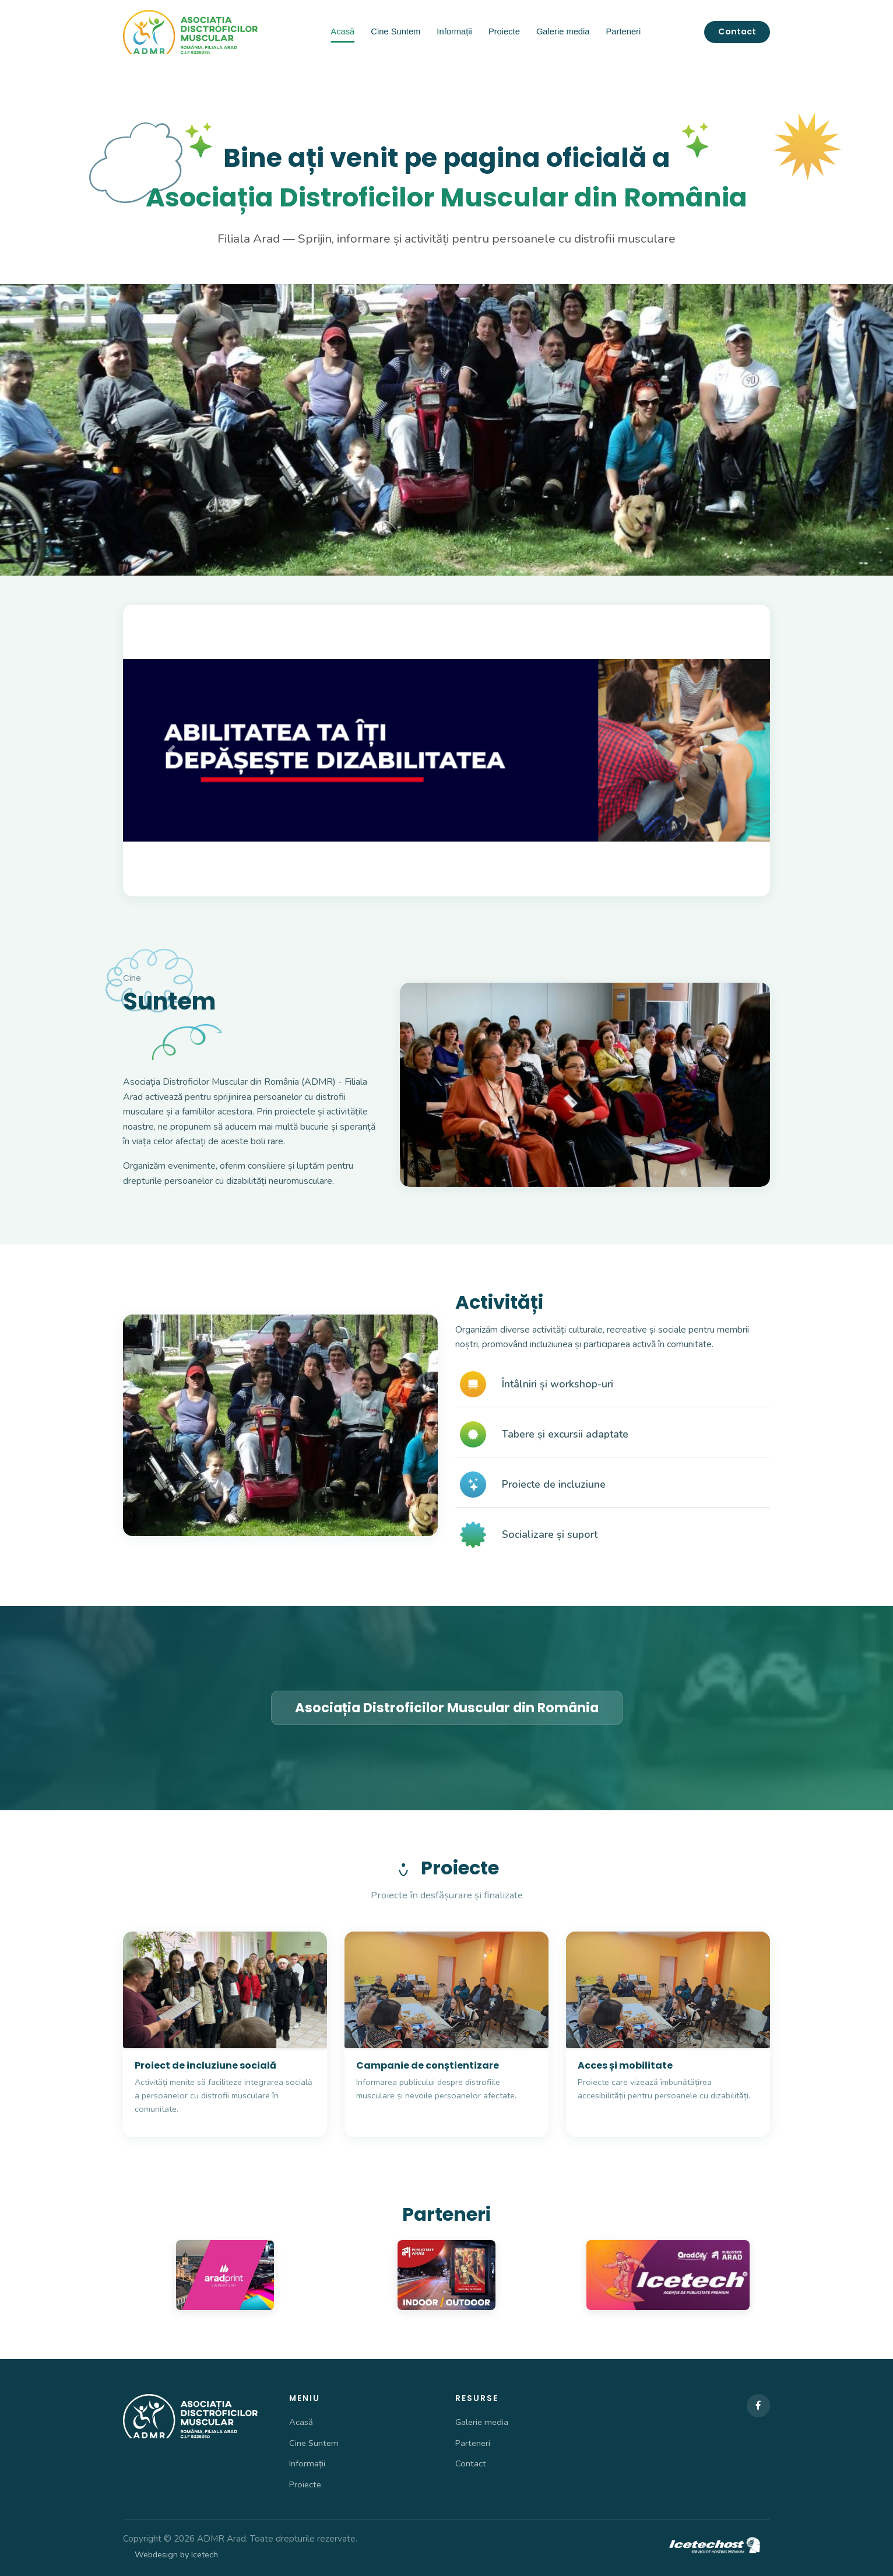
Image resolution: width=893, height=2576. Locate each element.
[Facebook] (758, 2405)
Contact (737, 31)
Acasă (342, 31)
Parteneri (623, 31)
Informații (454, 31)
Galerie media (563, 31)
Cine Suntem (395, 31)
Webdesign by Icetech (176, 2554)
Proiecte (504, 31)
